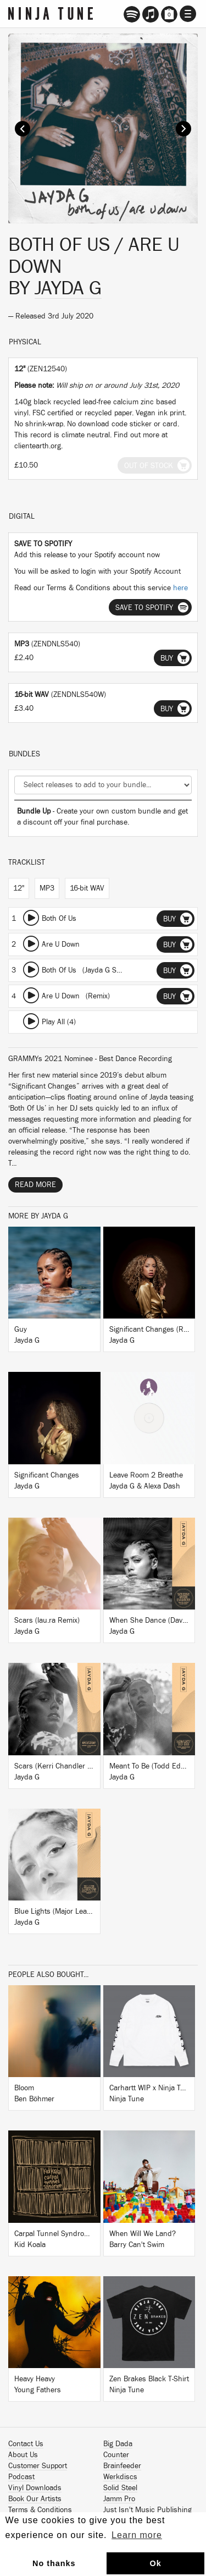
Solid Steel (120, 2488)
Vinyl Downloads (35, 2488)
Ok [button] (155, 2563)
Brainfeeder (122, 2466)
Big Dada (117, 2444)
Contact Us (25, 2444)
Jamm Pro (119, 2499)
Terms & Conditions (40, 2510)
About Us (23, 2455)
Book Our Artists (35, 2499)
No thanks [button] (54, 2563)
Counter (116, 2455)
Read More (35, 1185)
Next (183, 129)
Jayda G (68, 288)
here (180, 588)
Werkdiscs (120, 2477)
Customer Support (37, 2466)
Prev (22, 129)
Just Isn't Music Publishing (147, 2510)
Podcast (21, 2477)
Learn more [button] (137, 2535)
